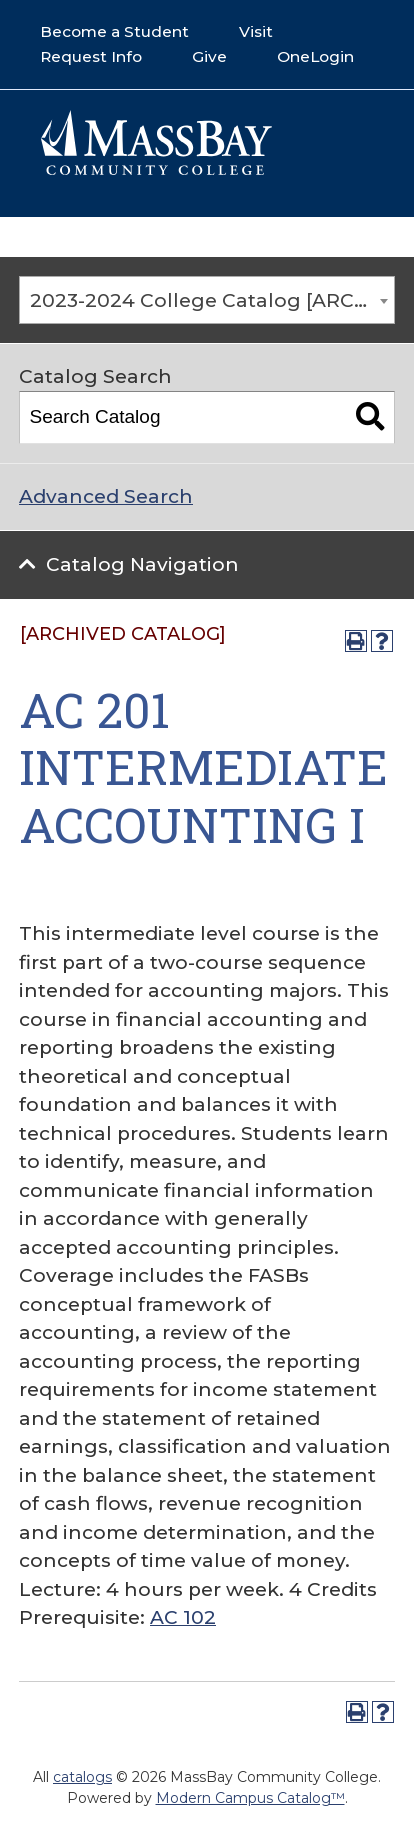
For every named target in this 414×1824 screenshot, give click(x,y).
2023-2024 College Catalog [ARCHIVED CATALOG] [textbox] (212, 300)
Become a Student (114, 31)
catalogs (82, 1777)
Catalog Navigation (142, 564)
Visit (256, 31)
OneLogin (315, 56)
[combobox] (207, 300)
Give (209, 56)
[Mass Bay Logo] (156, 170)
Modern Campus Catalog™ (250, 1798)
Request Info (91, 56)
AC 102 (183, 1617)
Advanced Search (106, 496)
